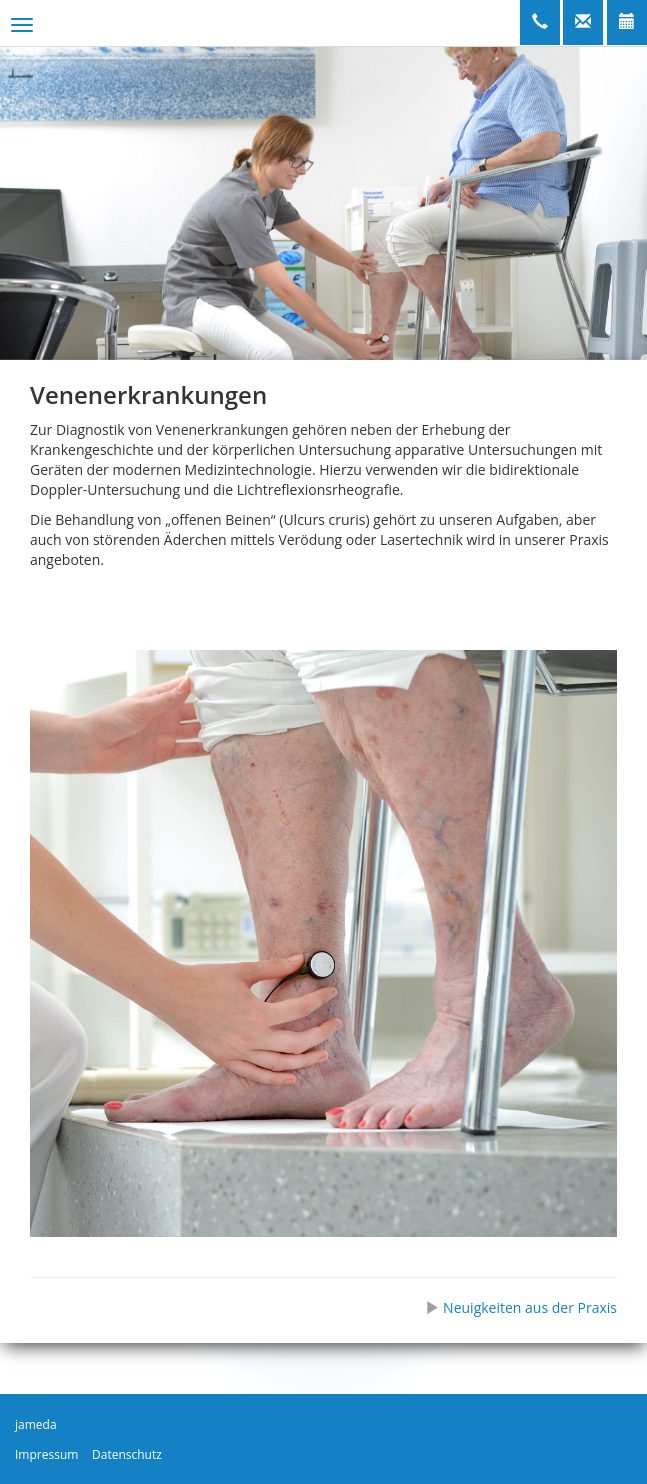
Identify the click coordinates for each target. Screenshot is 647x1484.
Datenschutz (127, 1454)
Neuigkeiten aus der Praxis (521, 1307)
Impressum (46, 1454)
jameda (36, 1424)
